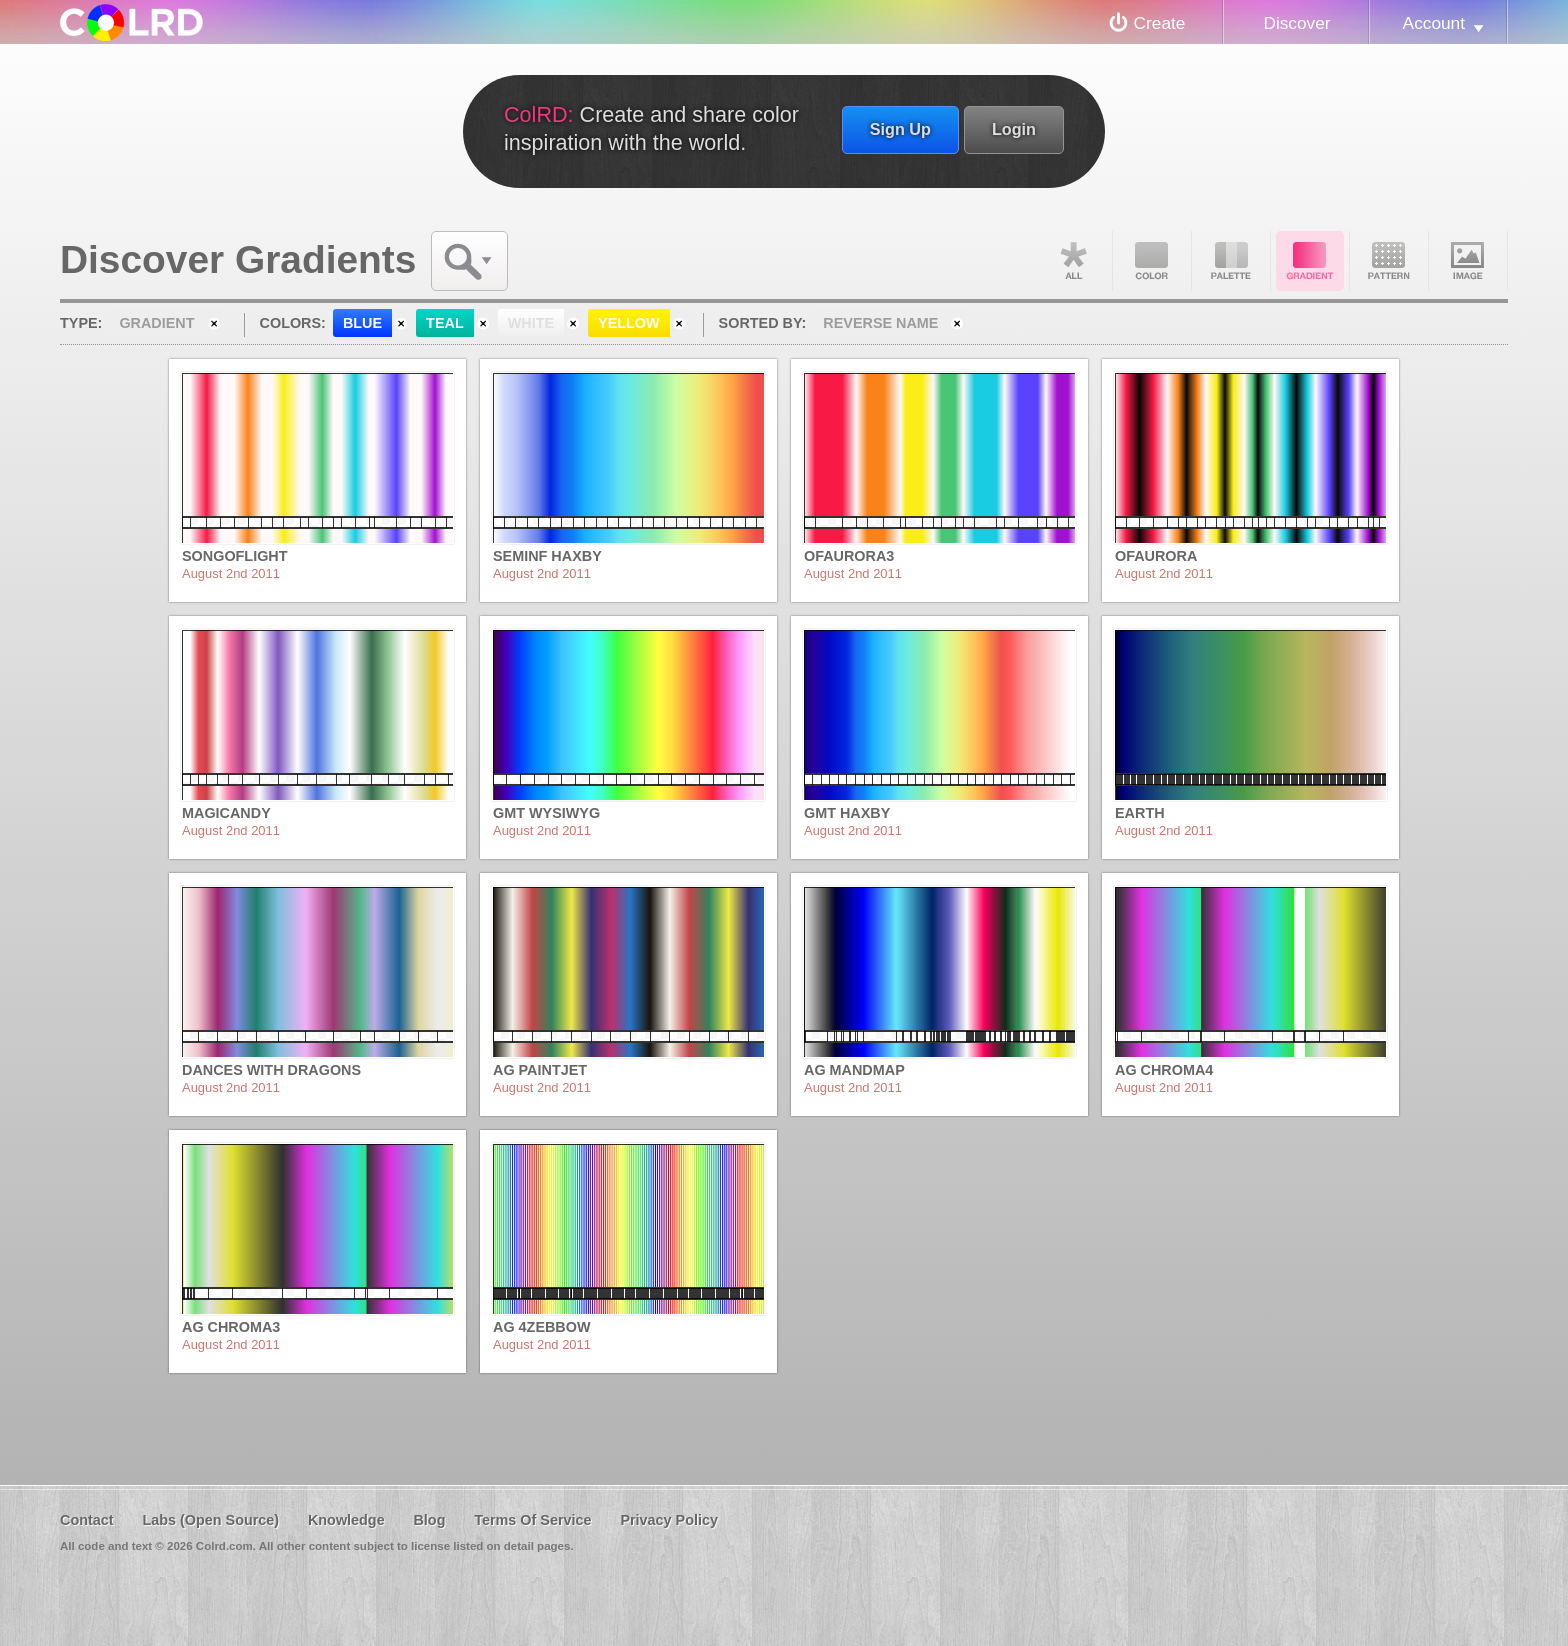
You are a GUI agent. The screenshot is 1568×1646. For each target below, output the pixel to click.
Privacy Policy (669, 1520)
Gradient (1310, 261)
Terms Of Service (532, 1520)
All (1073, 261)
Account (1434, 23)
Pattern (1389, 261)
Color (1152, 261)
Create (1160, 23)
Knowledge (346, 1520)
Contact (87, 1520)
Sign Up (900, 129)
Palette (1231, 261)
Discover (1296, 23)
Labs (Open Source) (210, 1520)
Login (1014, 129)
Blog (429, 1520)
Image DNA (1468, 261)
